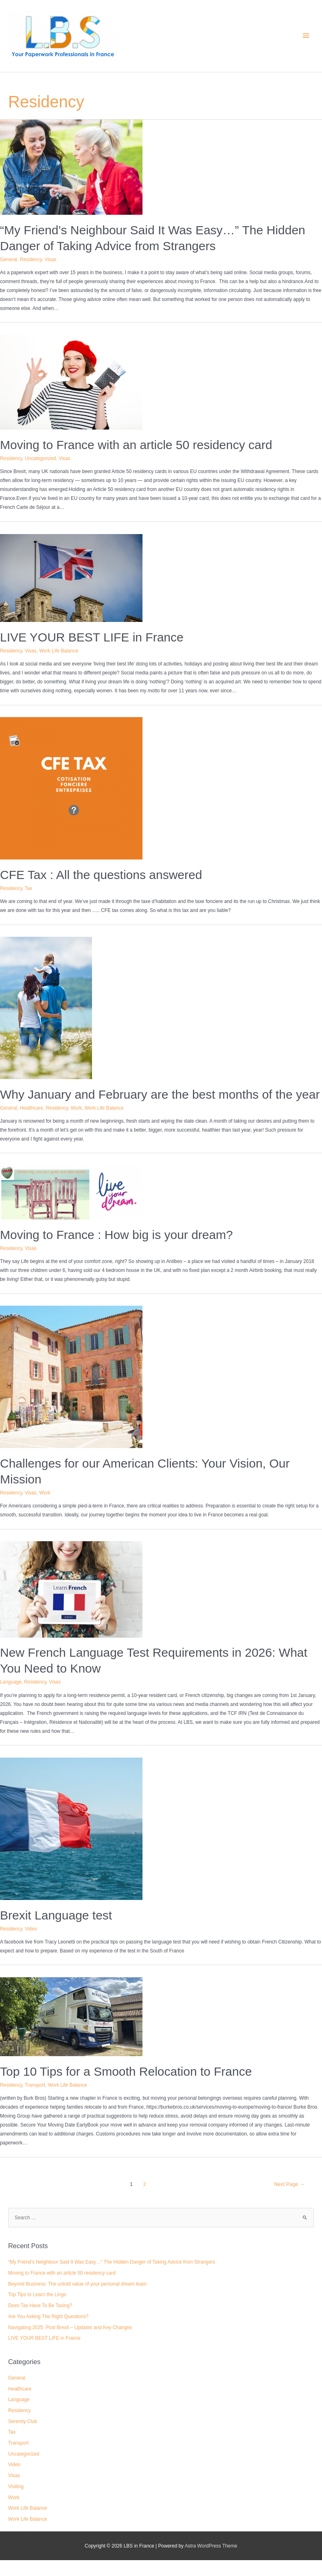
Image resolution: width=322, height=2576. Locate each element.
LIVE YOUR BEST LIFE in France (92, 637)
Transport (35, 2085)
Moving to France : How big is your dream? (116, 1234)
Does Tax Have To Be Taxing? (40, 2305)
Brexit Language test (56, 1915)
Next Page (289, 2184)
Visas (51, 259)
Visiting (16, 2486)
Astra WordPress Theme (211, 2546)
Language (11, 1682)
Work (76, 1108)
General (8, 259)
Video (31, 1929)
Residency (31, 259)
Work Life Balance (58, 651)
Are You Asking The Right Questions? (48, 2316)
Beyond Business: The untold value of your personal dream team (77, 2284)
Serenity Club (22, 2421)
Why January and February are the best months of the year (160, 1094)
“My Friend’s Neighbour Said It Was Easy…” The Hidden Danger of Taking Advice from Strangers (111, 2262)
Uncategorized (40, 458)
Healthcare (31, 1108)
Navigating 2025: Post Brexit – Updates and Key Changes (70, 2327)
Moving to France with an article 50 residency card (136, 445)
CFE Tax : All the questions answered (101, 874)
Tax (28, 888)
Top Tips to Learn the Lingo (37, 2294)
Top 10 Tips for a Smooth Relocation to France (126, 2071)
